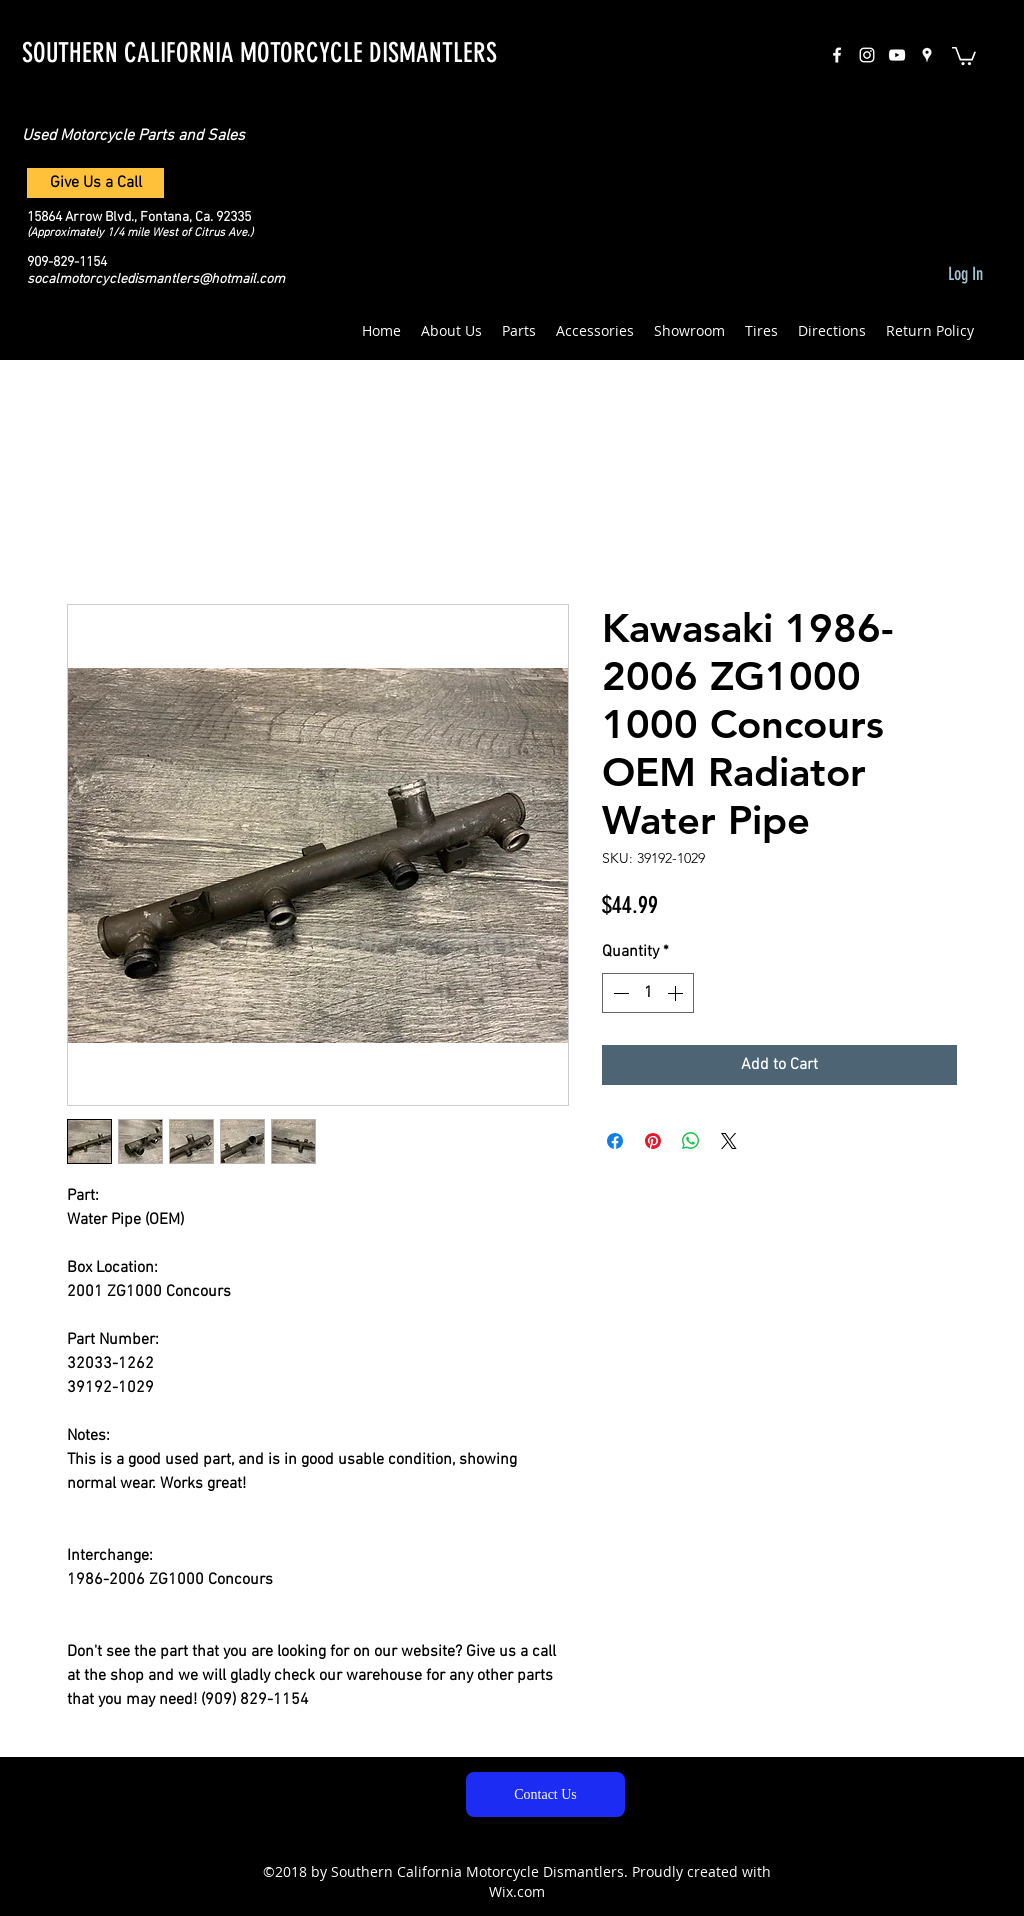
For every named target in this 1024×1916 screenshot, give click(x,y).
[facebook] (837, 55)
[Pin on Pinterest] (653, 1141)
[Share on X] (729, 1141)
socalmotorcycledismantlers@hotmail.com (156, 279)
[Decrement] (619, 993)
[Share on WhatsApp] (691, 1141)
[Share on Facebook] (615, 1141)
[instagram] (867, 55)
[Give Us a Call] (95, 183)
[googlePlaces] (927, 55)
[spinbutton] (648, 993)
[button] (964, 55)
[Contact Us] (545, 1794)
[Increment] (677, 993)
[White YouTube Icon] (897, 55)
